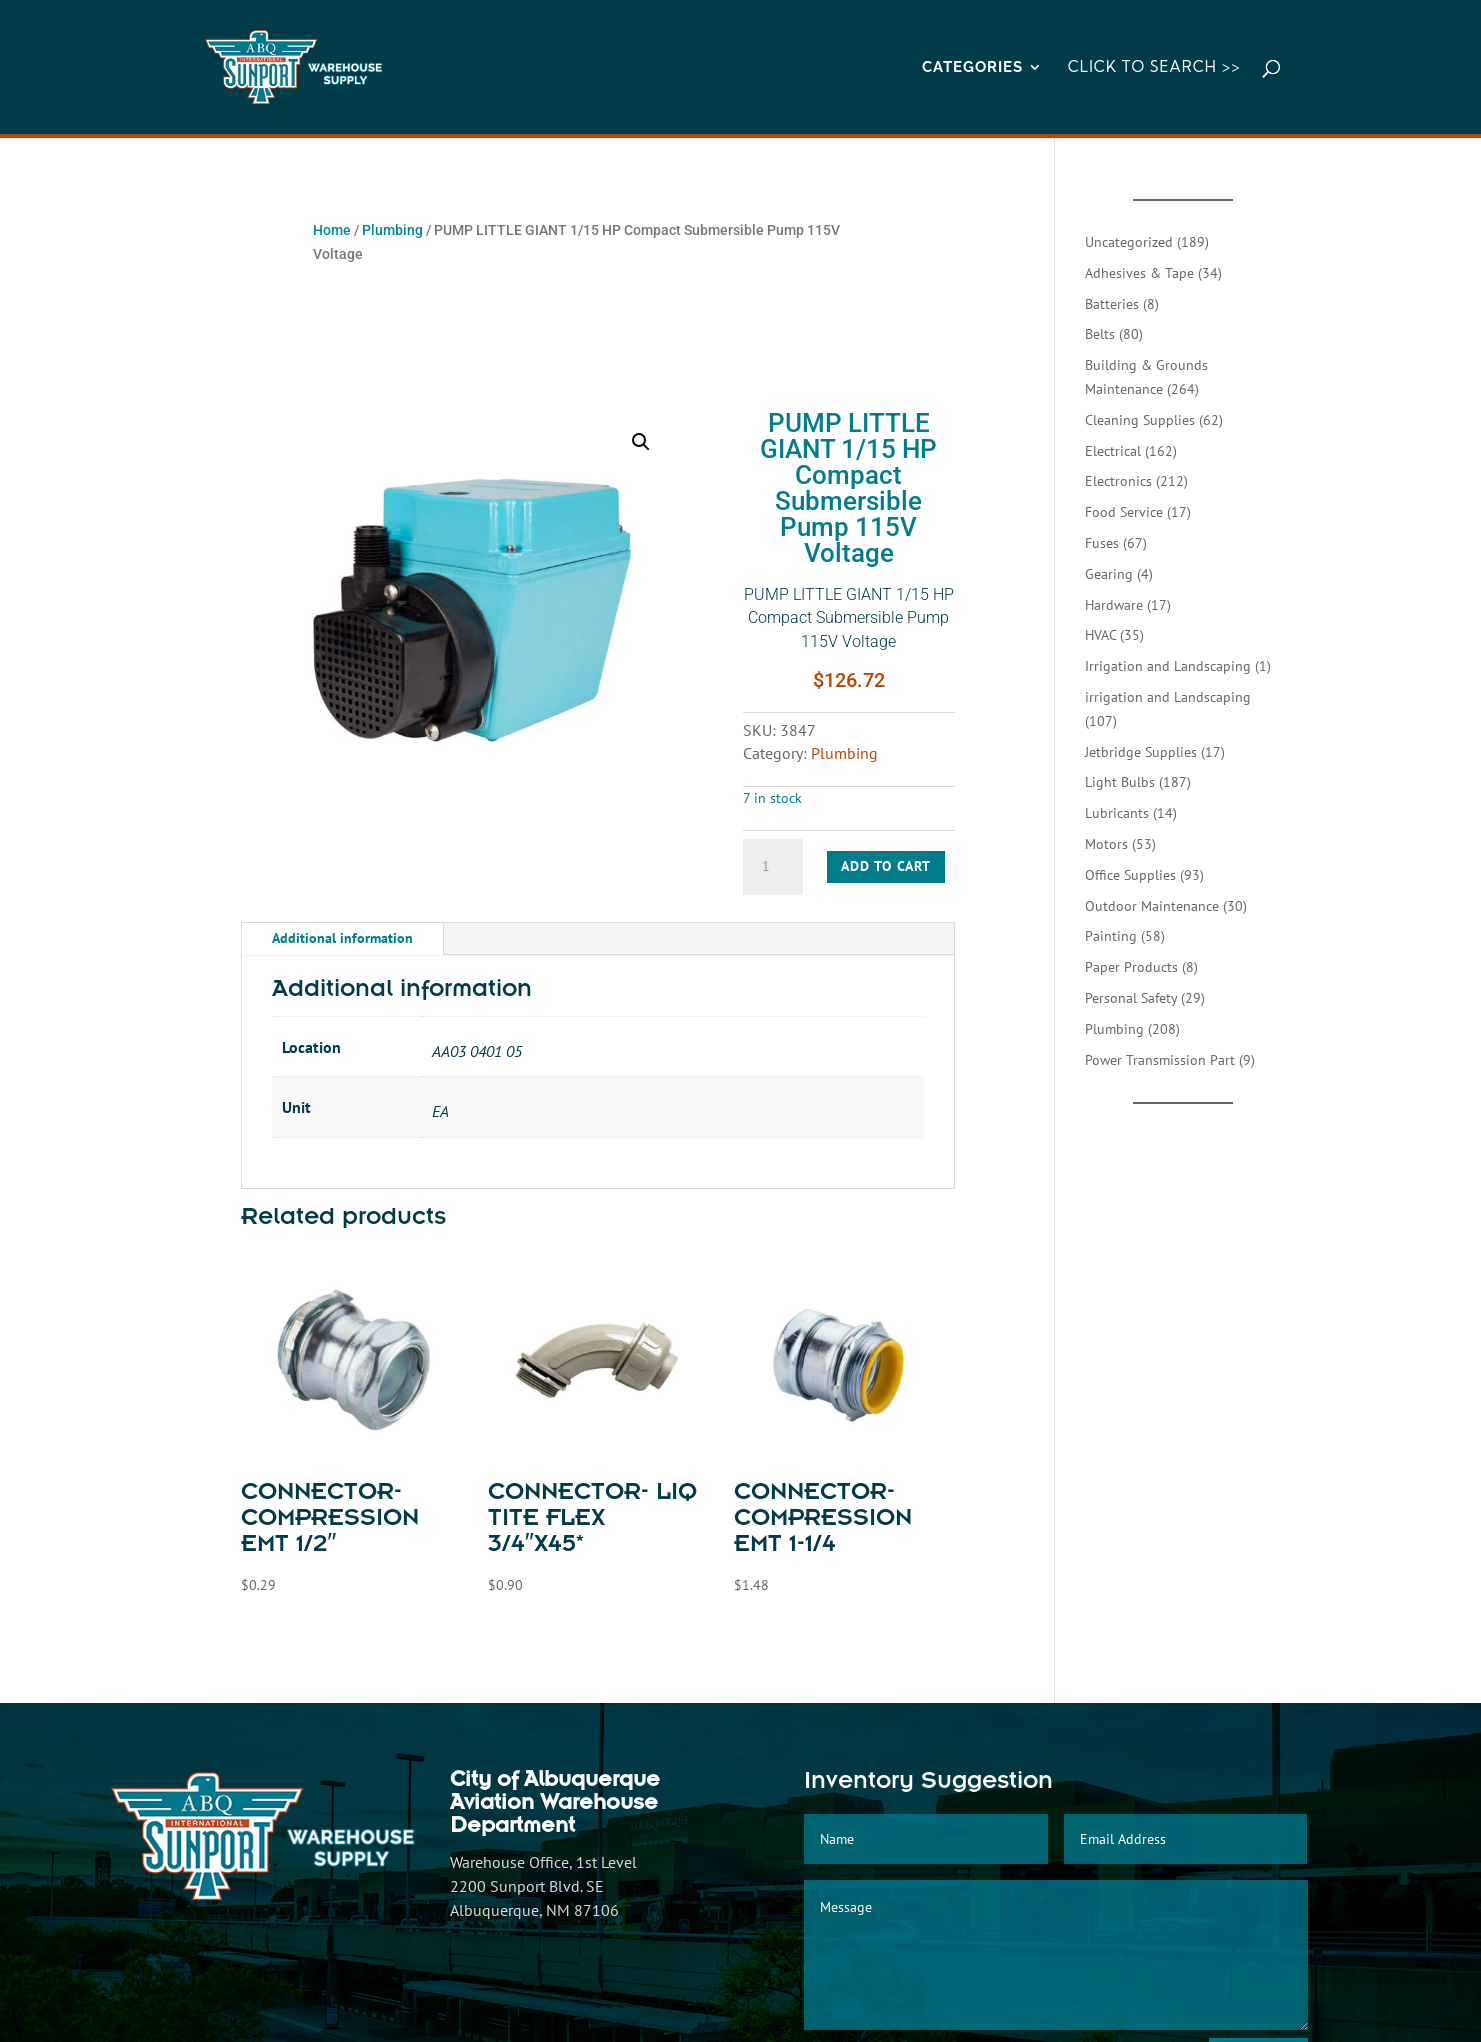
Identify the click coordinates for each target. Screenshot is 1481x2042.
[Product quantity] (773, 867)
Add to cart (886, 866)
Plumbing (392, 230)
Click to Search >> (1154, 68)
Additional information (342, 938)
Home (332, 230)
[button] (641, 442)
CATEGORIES (972, 68)
